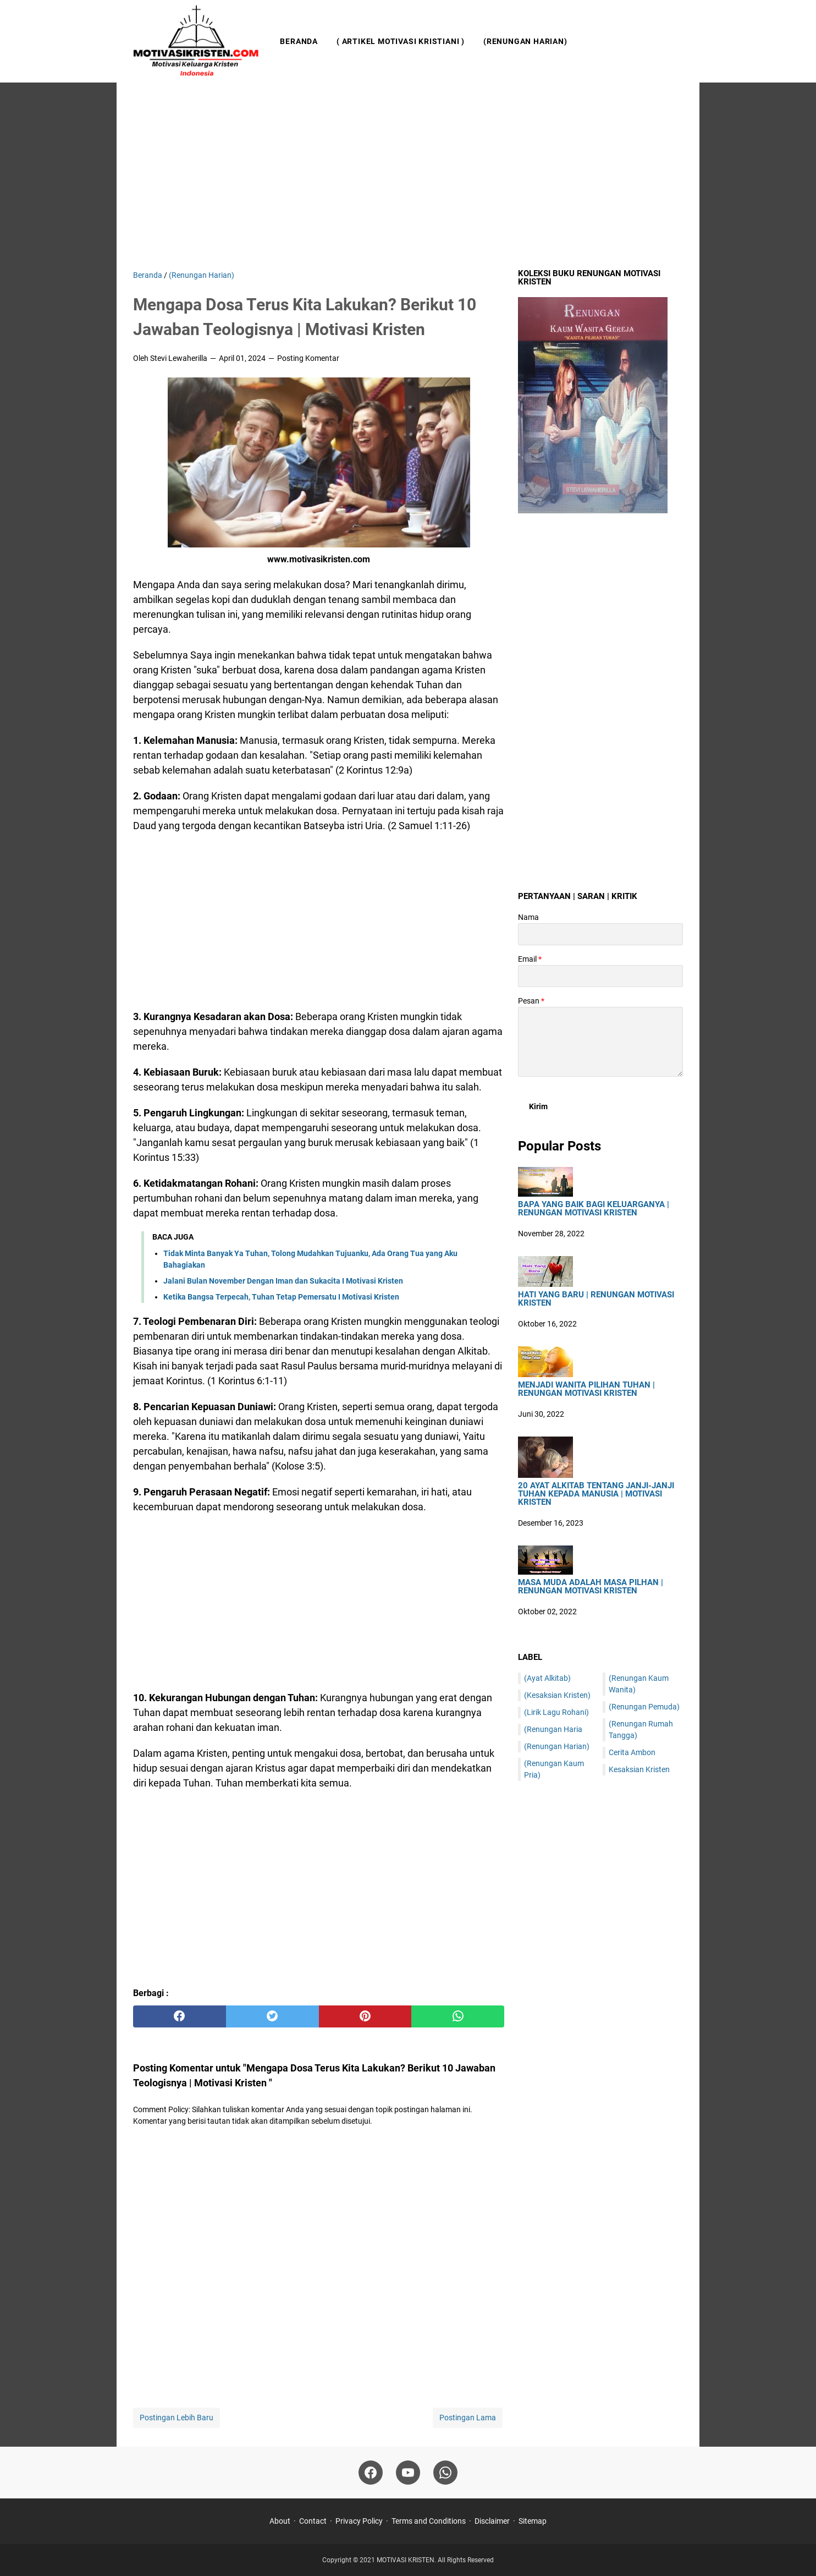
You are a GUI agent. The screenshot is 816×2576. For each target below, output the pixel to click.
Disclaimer (492, 2521)
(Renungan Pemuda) (644, 1706)
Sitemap (533, 2521)
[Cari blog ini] (676, 41)
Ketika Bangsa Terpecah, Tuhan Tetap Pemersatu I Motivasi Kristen (281, 1296)
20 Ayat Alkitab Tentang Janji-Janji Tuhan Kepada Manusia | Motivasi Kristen (596, 1494)
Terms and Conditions (429, 2521)
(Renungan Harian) (525, 41)
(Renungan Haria (553, 1729)
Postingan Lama (467, 2417)
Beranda (299, 41)
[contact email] (600, 976)
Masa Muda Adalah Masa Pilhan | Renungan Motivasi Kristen (590, 1587)
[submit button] (538, 1106)
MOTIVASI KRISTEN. (407, 2560)
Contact (313, 2521)
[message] (600, 1042)
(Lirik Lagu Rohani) (556, 1712)
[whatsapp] (457, 2016)
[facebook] (179, 2016)
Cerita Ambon (632, 1752)
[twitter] (272, 2016)
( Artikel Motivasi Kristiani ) (401, 41)
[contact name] (600, 934)
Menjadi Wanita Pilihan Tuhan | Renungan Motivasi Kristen (586, 1389)
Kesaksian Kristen (639, 1769)
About (279, 2521)
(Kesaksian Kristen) (557, 1695)
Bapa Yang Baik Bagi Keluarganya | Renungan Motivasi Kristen (593, 1209)
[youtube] (408, 2472)
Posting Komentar (308, 358)
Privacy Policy (359, 2521)
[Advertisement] (408, 176)
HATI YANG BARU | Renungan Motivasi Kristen (596, 1299)
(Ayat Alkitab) (547, 1678)
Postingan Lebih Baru (176, 2417)
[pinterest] (365, 2016)
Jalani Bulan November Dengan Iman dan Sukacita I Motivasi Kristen (283, 1280)
